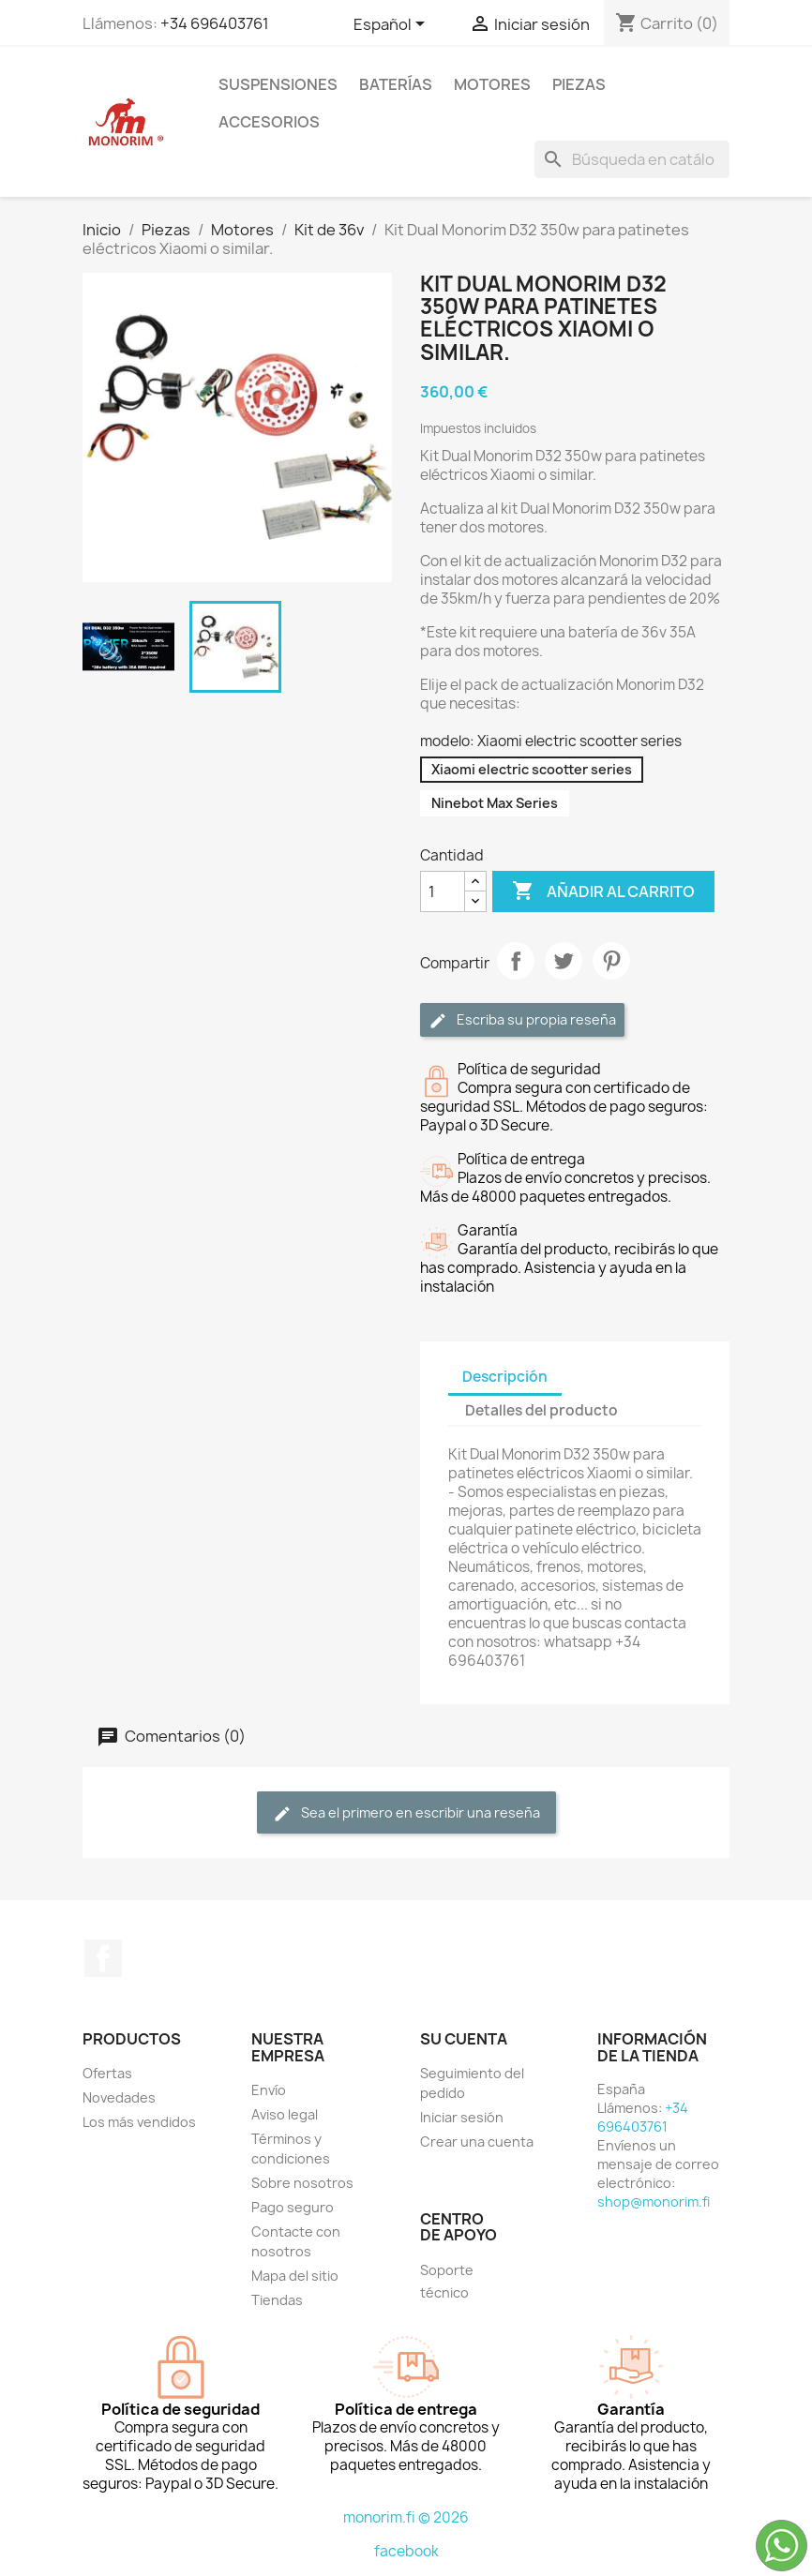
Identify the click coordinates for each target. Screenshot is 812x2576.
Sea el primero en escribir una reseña (406, 1813)
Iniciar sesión (462, 2117)
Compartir (515, 961)
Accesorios (269, 122)
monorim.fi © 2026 (406, 2517)
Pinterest (611, 961)
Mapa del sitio (294, 2275)
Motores (492, 84)
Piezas (579, 84)
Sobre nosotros (302, 2183)
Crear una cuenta (477, 2141)
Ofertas (107, 2073)
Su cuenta (463, 2039)
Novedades (119, 2097)
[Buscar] (631, 159)
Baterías (395, 84)
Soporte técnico (447, 2281)
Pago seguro (292, 2207)
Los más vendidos (139, 2122)
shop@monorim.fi (653, 2201)
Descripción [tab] (505, 1376)
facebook (406, 2551)
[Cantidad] (442, 891)
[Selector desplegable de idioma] (392, 25)
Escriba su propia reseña (522, 1020)
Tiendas (277, 2300)
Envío (268, 2090)
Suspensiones (278, 84)
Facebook (103, 1958)
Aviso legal (284, 2114)
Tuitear (563, 961)
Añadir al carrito (603, 891)
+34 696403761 (214, 23)
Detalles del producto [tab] (541, 1410)
